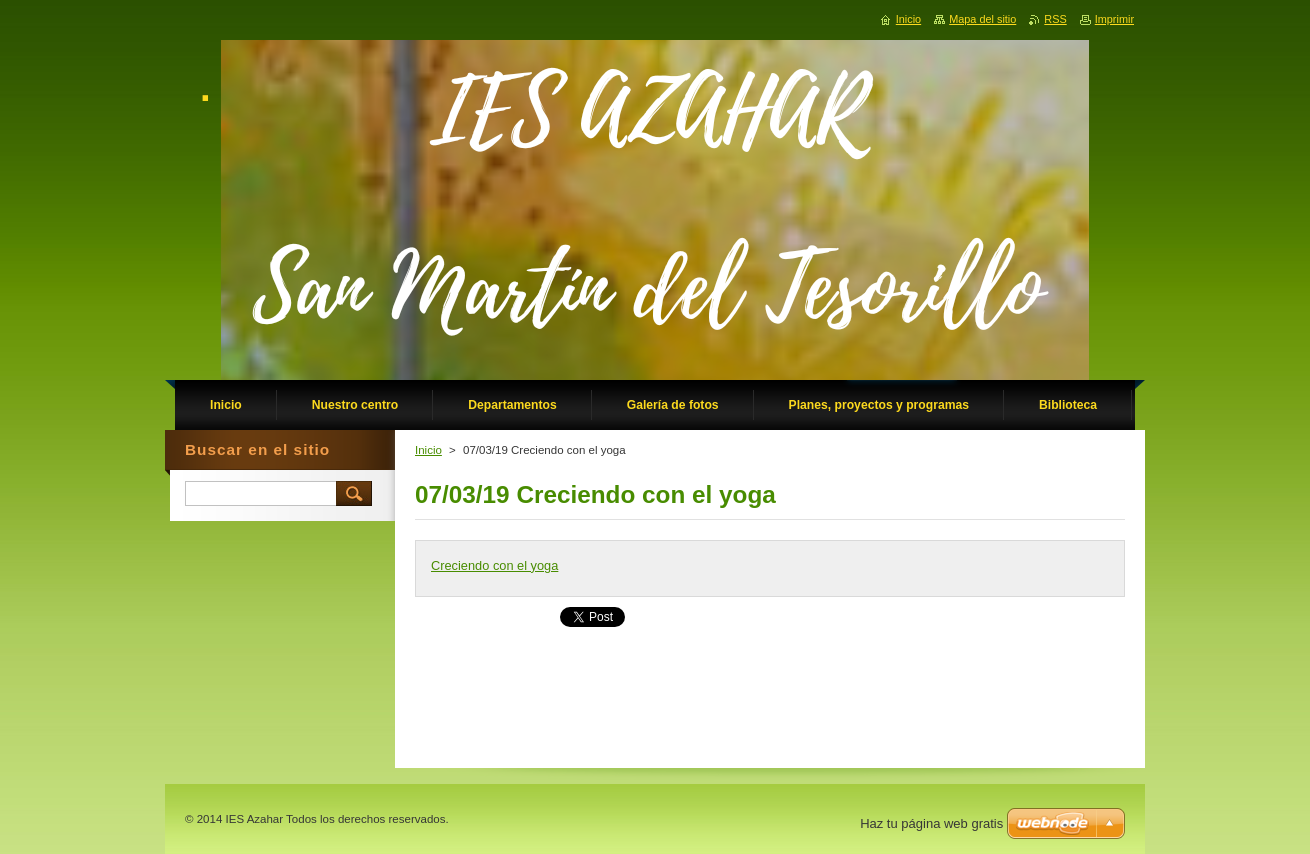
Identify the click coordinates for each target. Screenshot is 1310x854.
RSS (1055, 19)
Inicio (428, 450)
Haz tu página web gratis (931, 823)
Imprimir (1114, 19)
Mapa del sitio (982, 19)
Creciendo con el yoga (494, 565)
